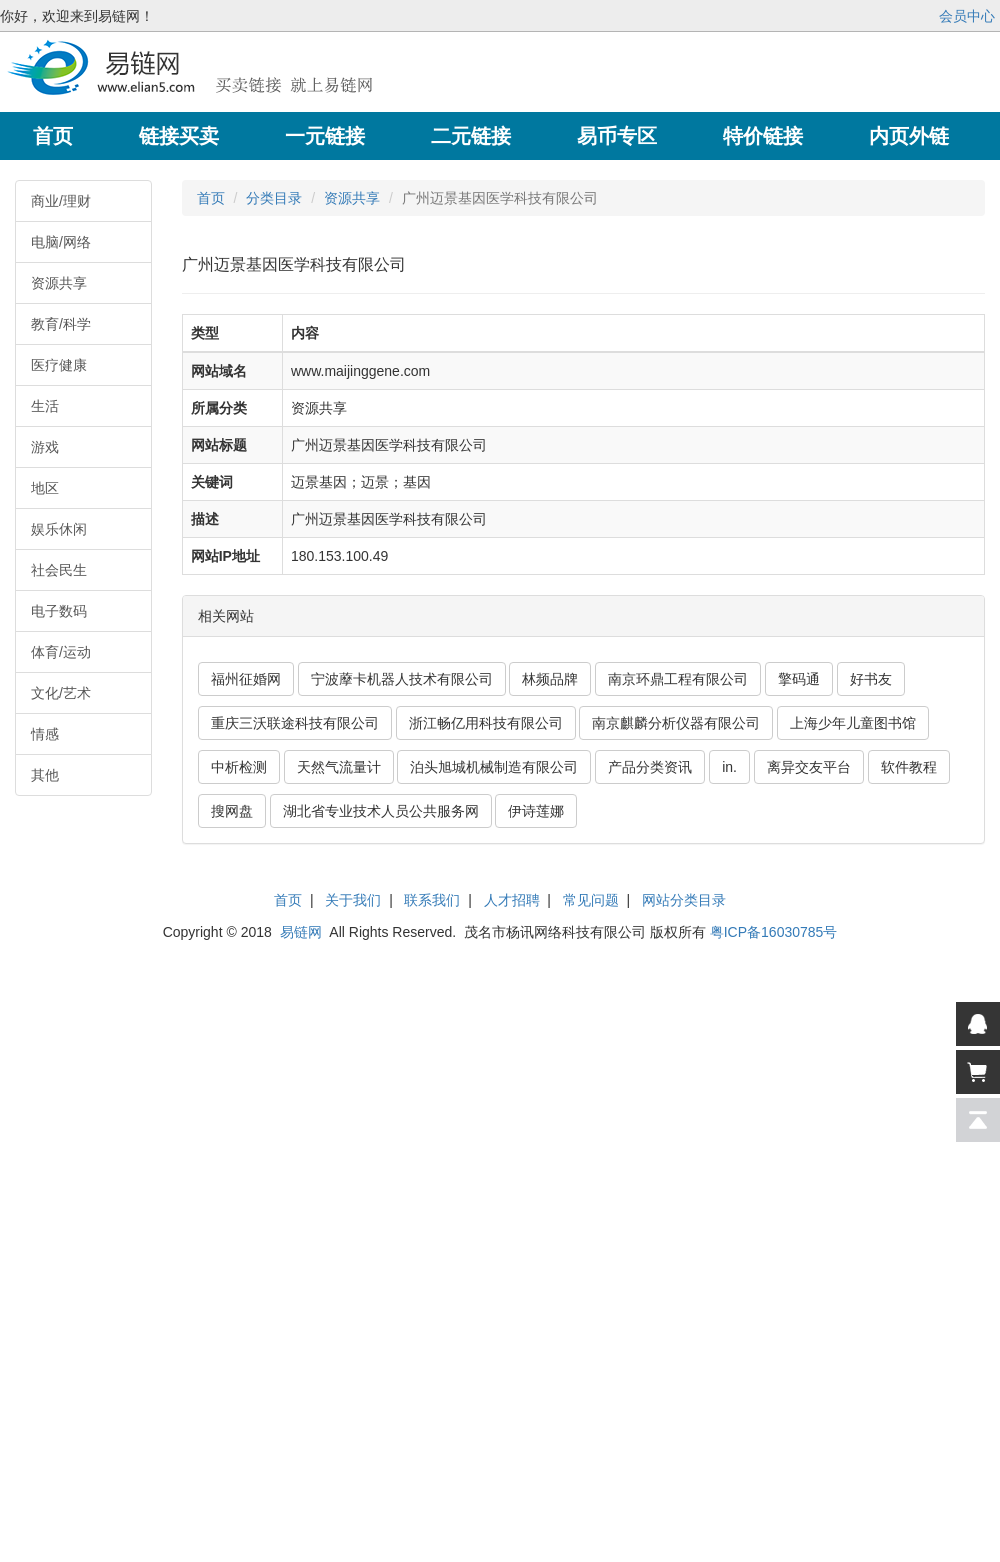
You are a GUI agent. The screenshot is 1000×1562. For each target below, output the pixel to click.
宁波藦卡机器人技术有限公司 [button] (402, 679)
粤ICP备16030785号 (774, 932)
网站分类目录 (684, 900)
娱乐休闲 (59, 529)
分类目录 (274, 198)
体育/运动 (61, 652)
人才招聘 (512, 900)
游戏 (45, 447)
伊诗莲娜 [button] (536, 811)
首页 (211, 198)
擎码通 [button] (799, 679)
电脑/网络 (61, 242)
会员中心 (967, 16)
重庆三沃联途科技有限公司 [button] (295, 723)
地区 (45, 488)
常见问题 (591, 900)
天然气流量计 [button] (339, 767)
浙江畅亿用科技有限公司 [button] (486, 723)
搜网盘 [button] (232, 811)
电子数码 (59, 611)
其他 (45, 775)
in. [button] (729, 767)
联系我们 (432, 900)
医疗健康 (59, 365)
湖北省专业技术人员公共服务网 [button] (381, 811)
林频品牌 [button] (550, 679)
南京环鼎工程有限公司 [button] (678, 679)
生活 (45, 406)
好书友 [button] (871, 679)
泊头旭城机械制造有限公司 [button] (494, 767)
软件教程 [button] (909, 767)
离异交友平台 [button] (809, 767)
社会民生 (59, 570)
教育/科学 (61, 324)
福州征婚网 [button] (246, 679)
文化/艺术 (61, 693)
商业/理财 (61, 201)
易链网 (301, 932)
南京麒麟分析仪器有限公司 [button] (676, 723)
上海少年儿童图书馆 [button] (853, 723)
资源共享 (59, 283)
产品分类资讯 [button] (650, 767)
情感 (45, 734)
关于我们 (353, 900)
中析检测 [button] (239, 767)
